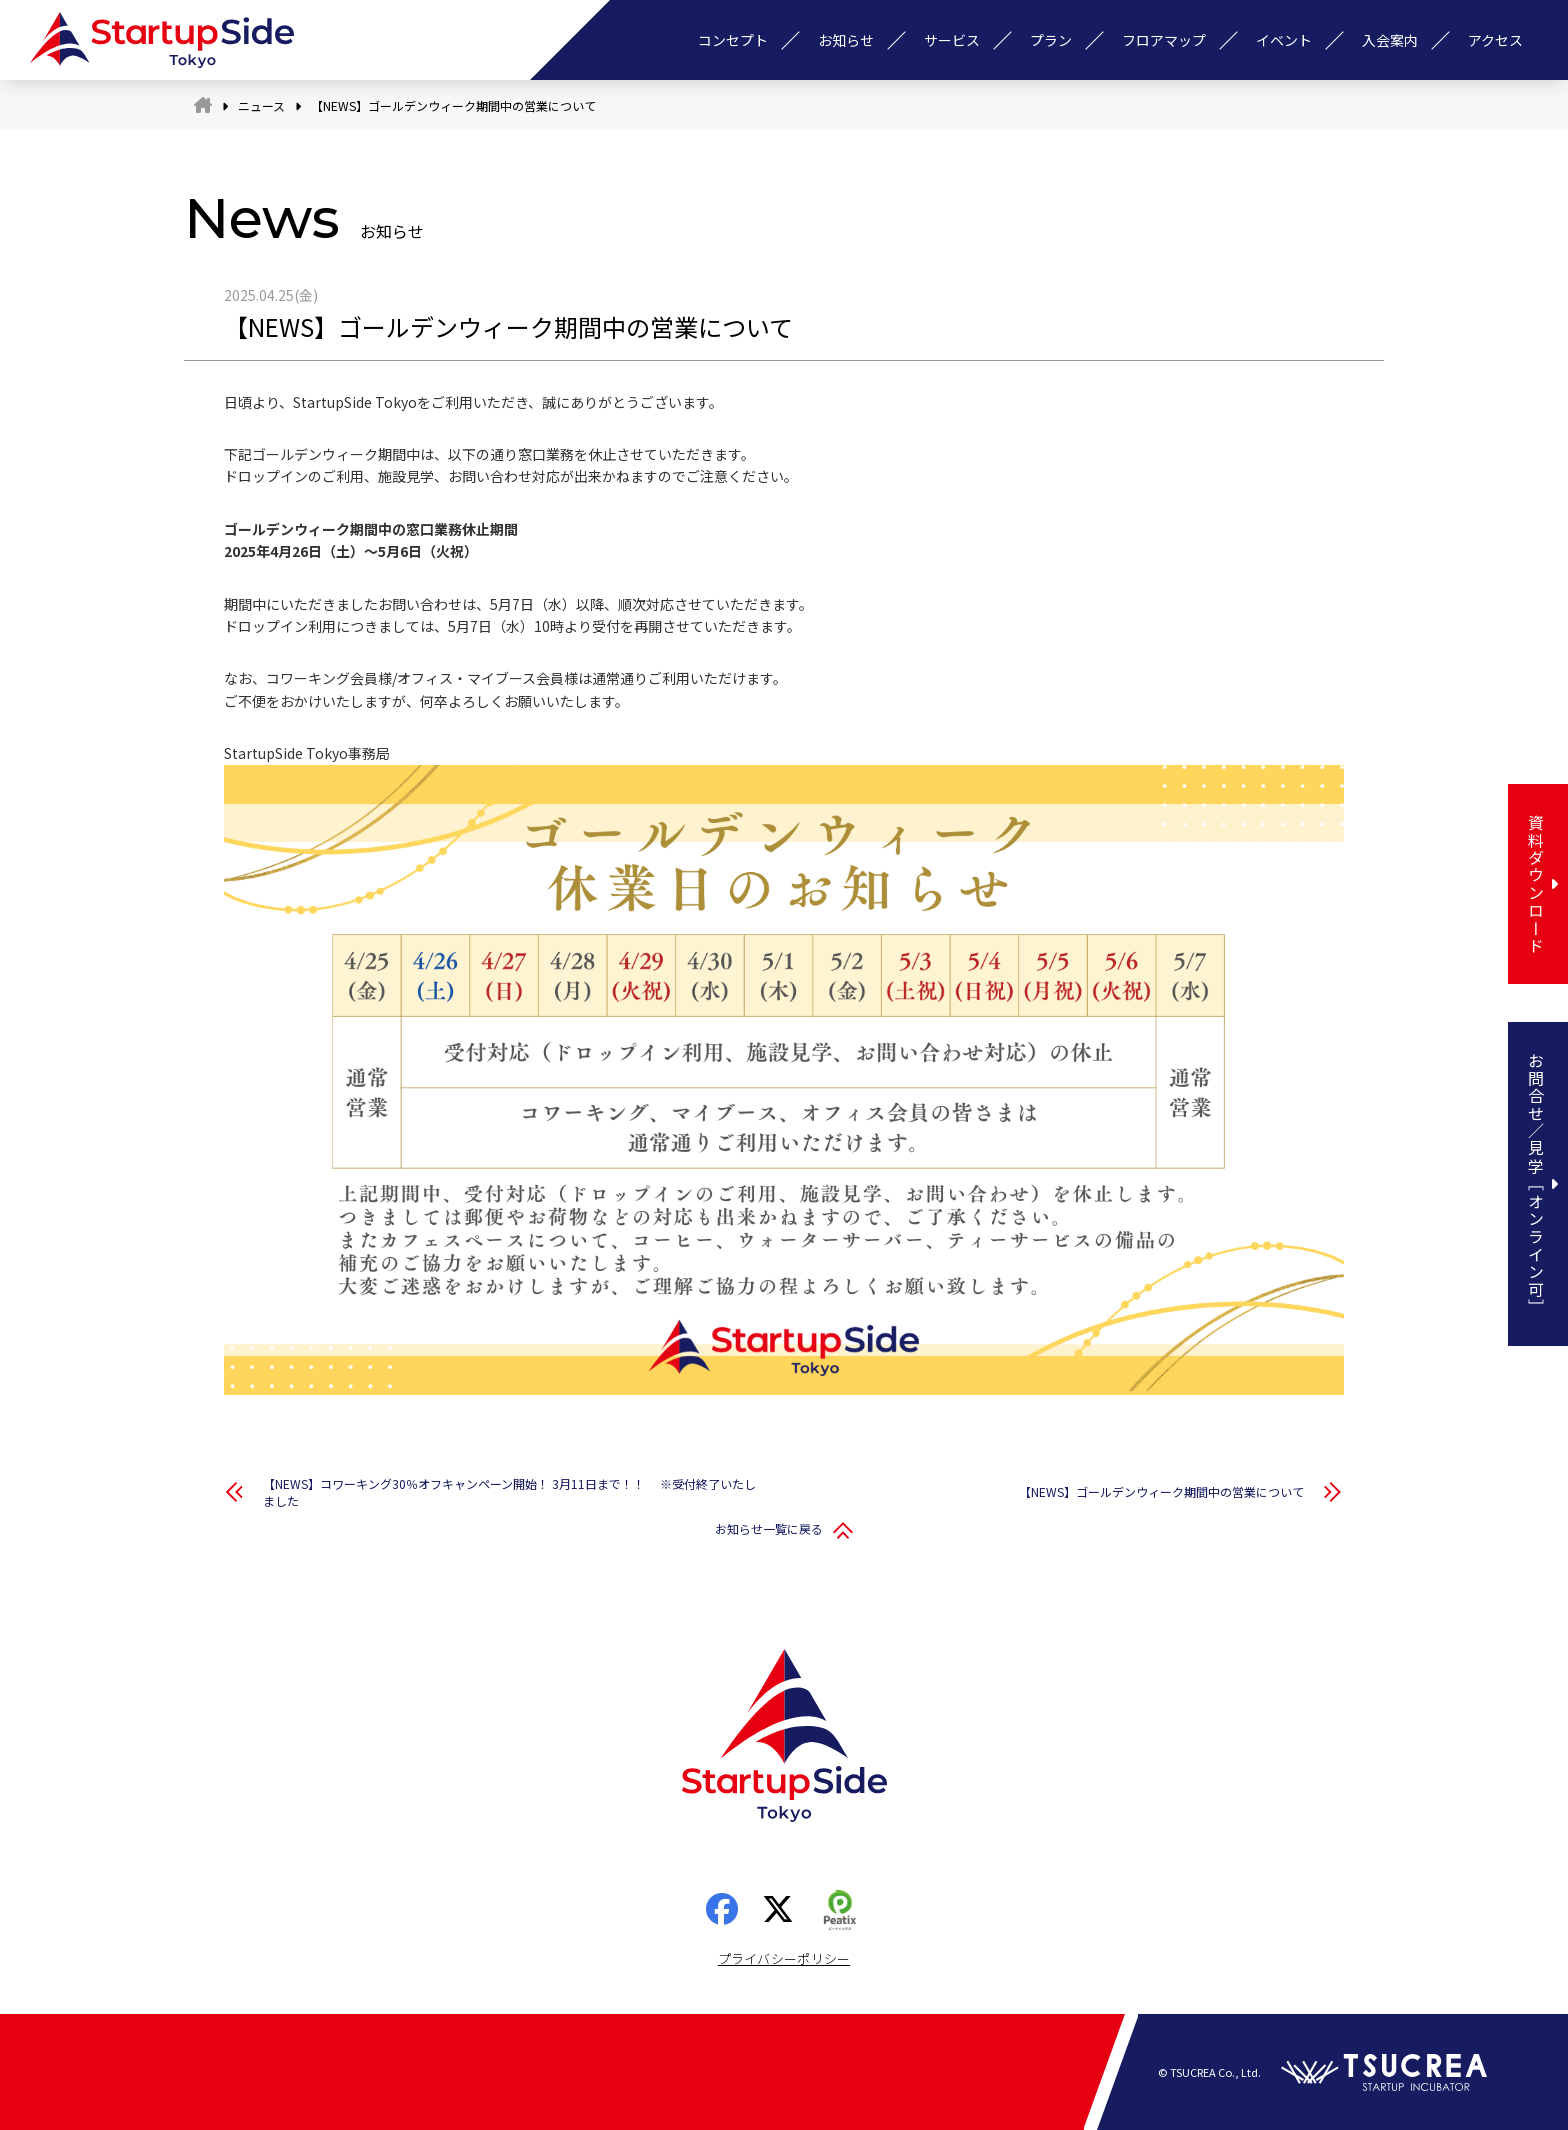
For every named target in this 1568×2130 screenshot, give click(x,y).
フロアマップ (1164, 40)
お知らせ (846, 40)
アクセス (1495, 40)
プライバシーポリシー (784, 1958)
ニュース (261, 105)
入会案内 (1390, 40)
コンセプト (733, 40)
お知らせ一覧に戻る (769, 1528)
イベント (1284, 40)
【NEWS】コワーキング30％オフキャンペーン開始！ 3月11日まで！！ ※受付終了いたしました (509, 1492)
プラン (1051, 40)
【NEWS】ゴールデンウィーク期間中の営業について (1161, 1491)
